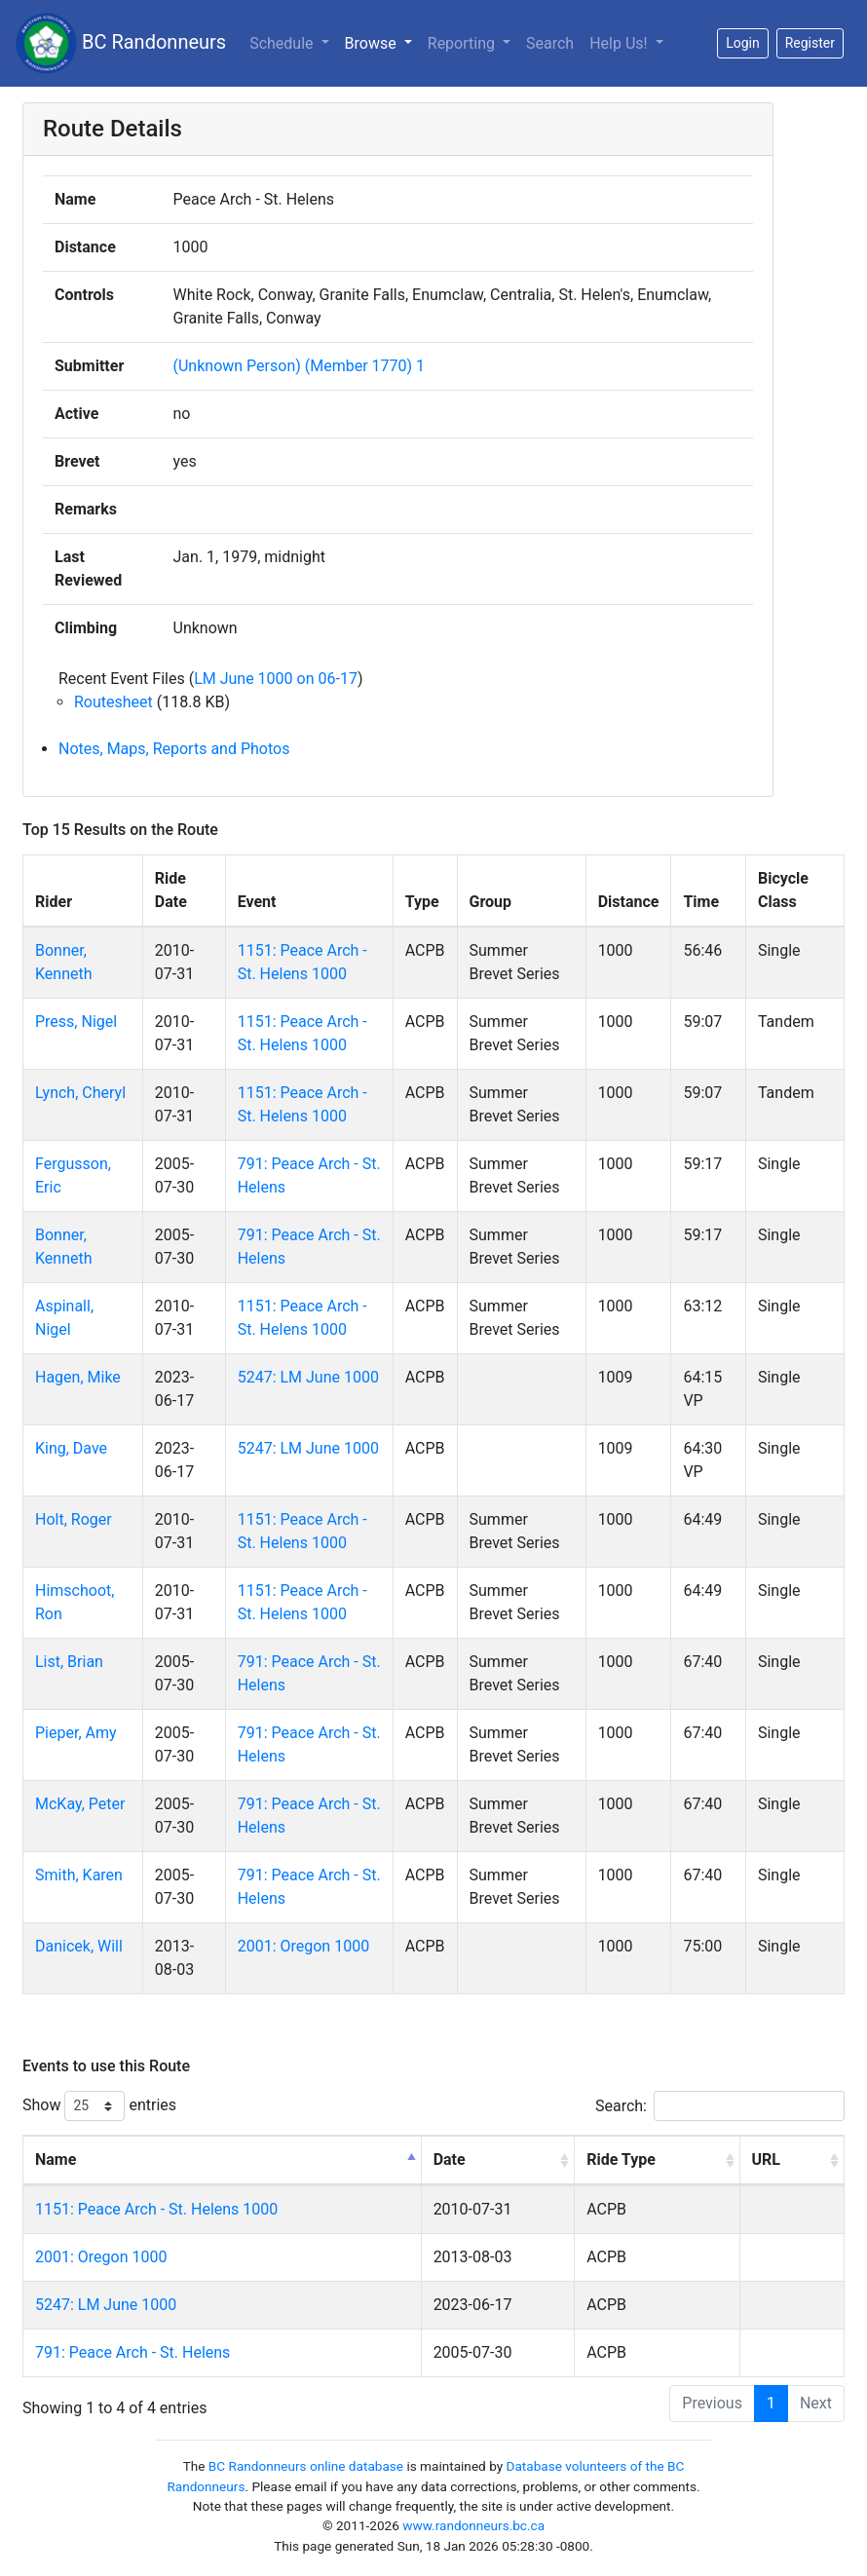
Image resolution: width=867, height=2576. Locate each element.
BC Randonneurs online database (305, 2466)
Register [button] (810, 43)
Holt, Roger (73, 1519)
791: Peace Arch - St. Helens (132, 2352)
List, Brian (69, 1661)
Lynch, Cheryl (80, 1092)
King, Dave (71, 1448)
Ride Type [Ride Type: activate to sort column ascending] (621, 2159)
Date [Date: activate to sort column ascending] (450, 2159)
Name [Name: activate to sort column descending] (55, 2159)
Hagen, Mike (78, 1377)
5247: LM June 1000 (308, 1377)
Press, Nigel (76, 1021)
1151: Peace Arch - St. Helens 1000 (156, 2209)
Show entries (99, 2106)
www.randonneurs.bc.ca (473, 2525)
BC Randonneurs (121, 43)
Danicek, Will (79, 1946)
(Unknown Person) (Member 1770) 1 (299, 366)
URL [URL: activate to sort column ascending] (766, 2159)
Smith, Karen (79, 1875)
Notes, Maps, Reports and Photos (173, 748)
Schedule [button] (283, 43)
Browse (372, 43)
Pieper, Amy (76, 1733)
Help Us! (620, 43)
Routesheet (113, 702)
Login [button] (743, 43)
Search (550, 43)
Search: (720, 2106)
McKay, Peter (80, 1804)
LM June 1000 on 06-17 (276, 678)
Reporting (463, 43)
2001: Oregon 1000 (303, 1946)
